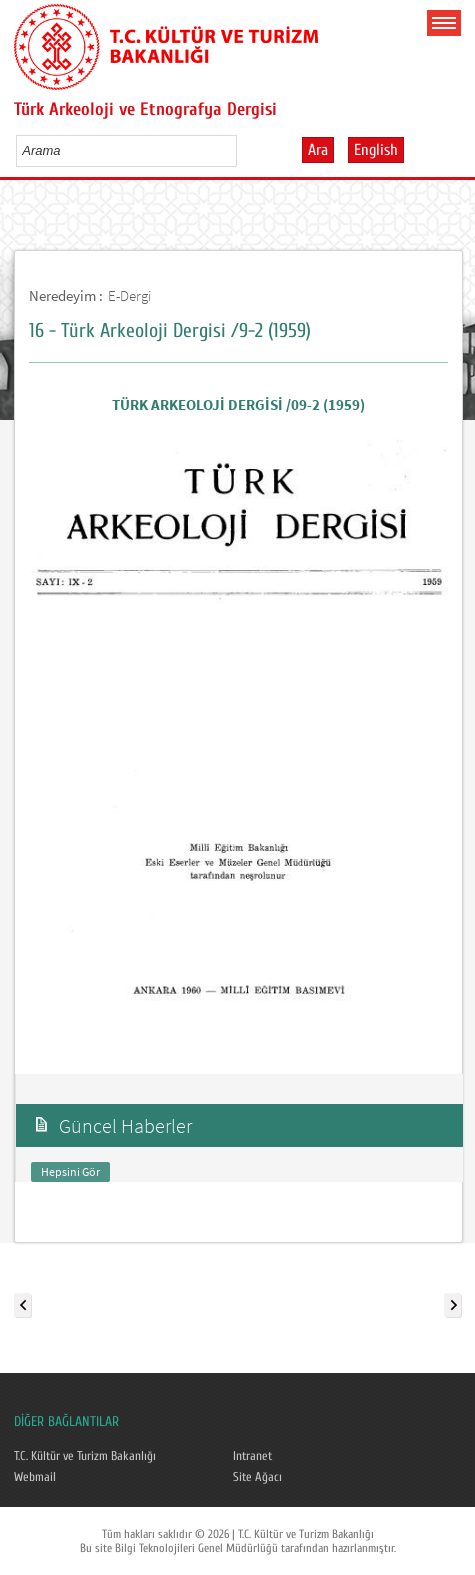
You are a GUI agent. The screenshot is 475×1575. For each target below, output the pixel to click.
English (376, 150)
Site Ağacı (257, 1477)
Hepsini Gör (70, 1171)
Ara (318, 150)
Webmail (35, 1477)
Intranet (252, 1456)
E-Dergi (129, 295)
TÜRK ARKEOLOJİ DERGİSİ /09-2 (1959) (238, 404)
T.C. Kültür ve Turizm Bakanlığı (85, 1456)
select (242, 150)
